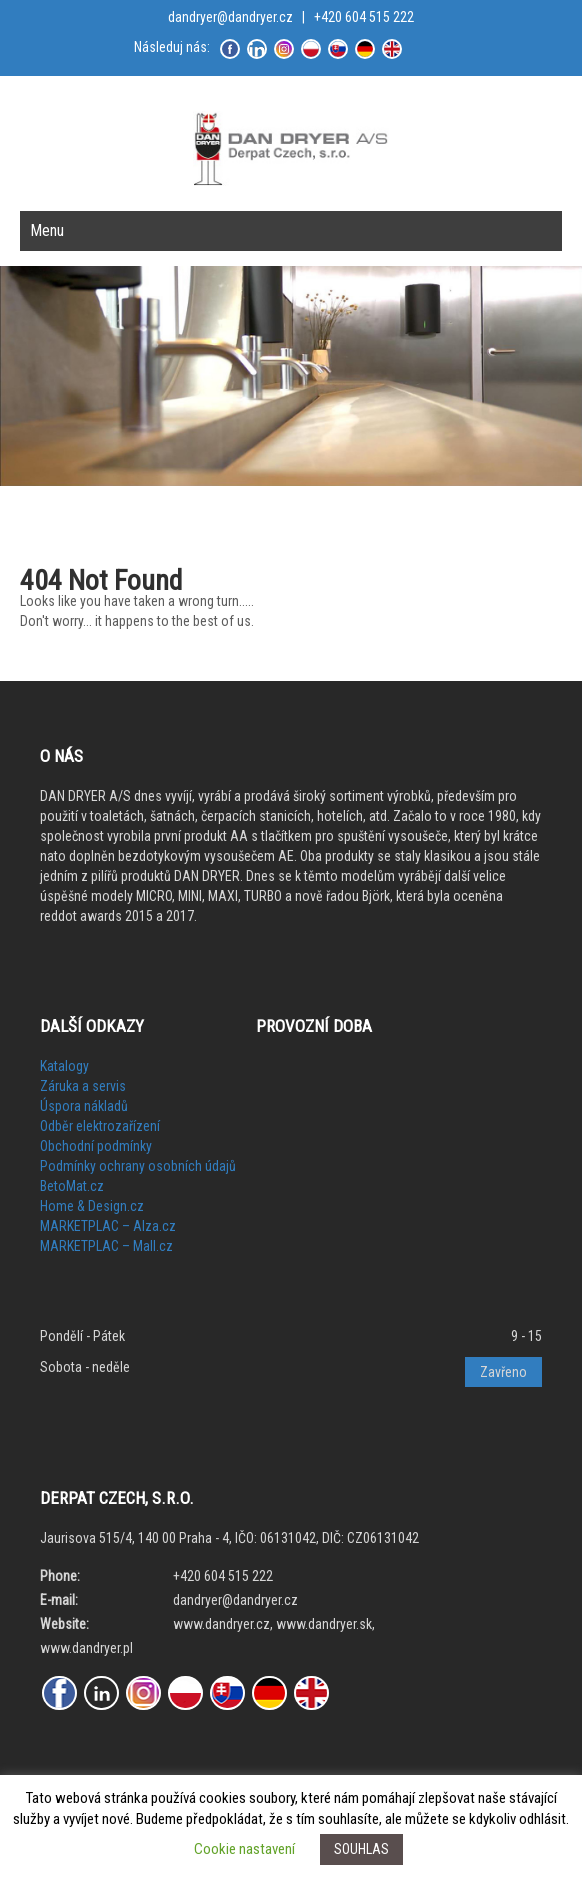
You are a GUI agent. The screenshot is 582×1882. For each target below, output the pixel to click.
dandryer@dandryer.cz (230, 17)
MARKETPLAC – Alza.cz (108, 1226)
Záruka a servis (83, 1086)
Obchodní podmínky (96, 1146)
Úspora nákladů (84, 1106)
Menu (47, 230)
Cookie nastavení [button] (244, 1849)
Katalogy (64, 1066)
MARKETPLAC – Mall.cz (106, 1246)
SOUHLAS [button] (361, 1849)
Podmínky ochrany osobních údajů (138, 1166)
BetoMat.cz (72, 1186)
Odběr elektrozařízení (100, 1126)
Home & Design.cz (92, 1206)
